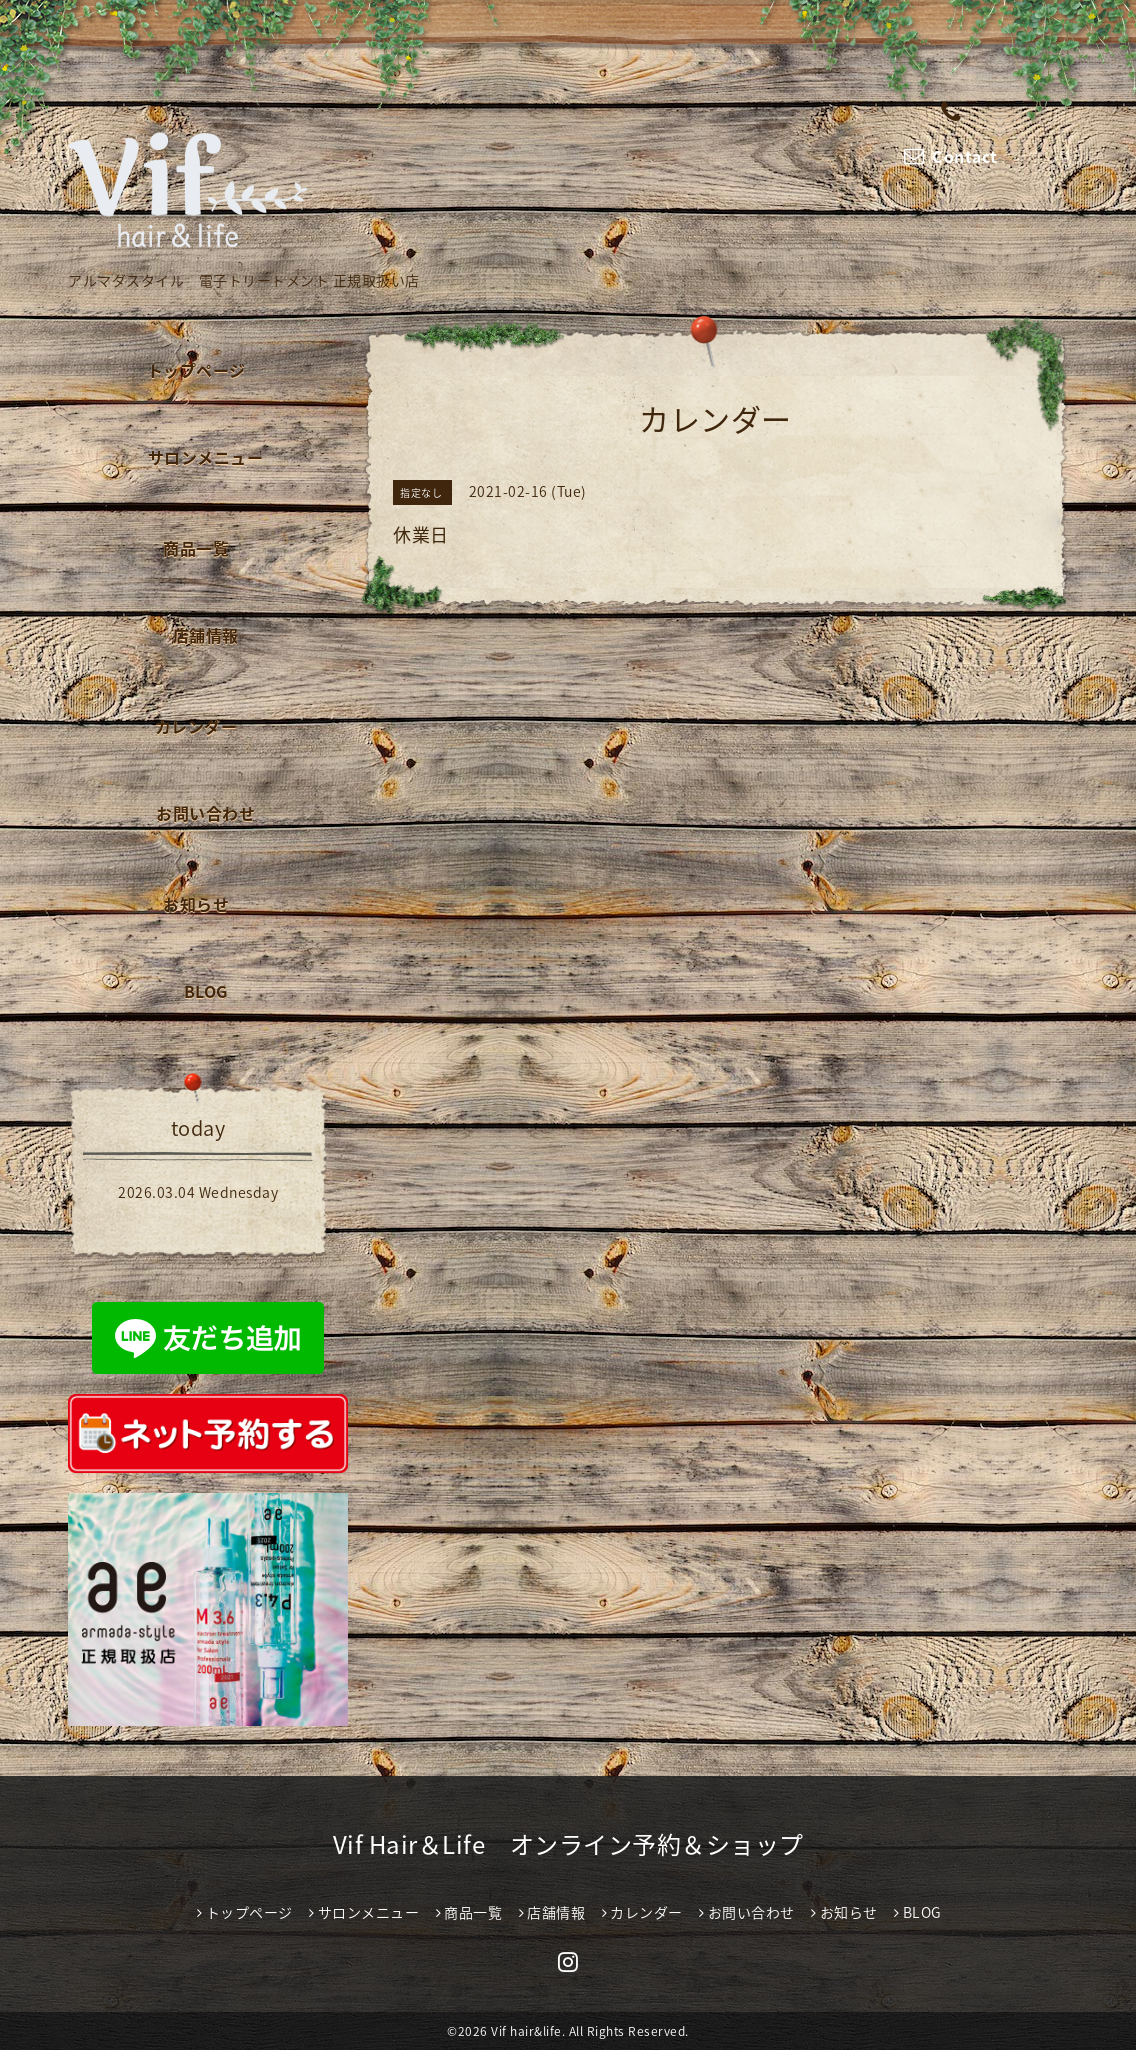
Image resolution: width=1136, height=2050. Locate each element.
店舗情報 (206, 635)
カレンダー (196, 726)
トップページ (196, 370)
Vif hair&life (526, 2031)
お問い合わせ (205, 813)
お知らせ (196, 904)
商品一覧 (196, 548)
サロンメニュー (206, 457)
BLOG (206, 991)
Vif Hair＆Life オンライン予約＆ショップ (568, 1844)
